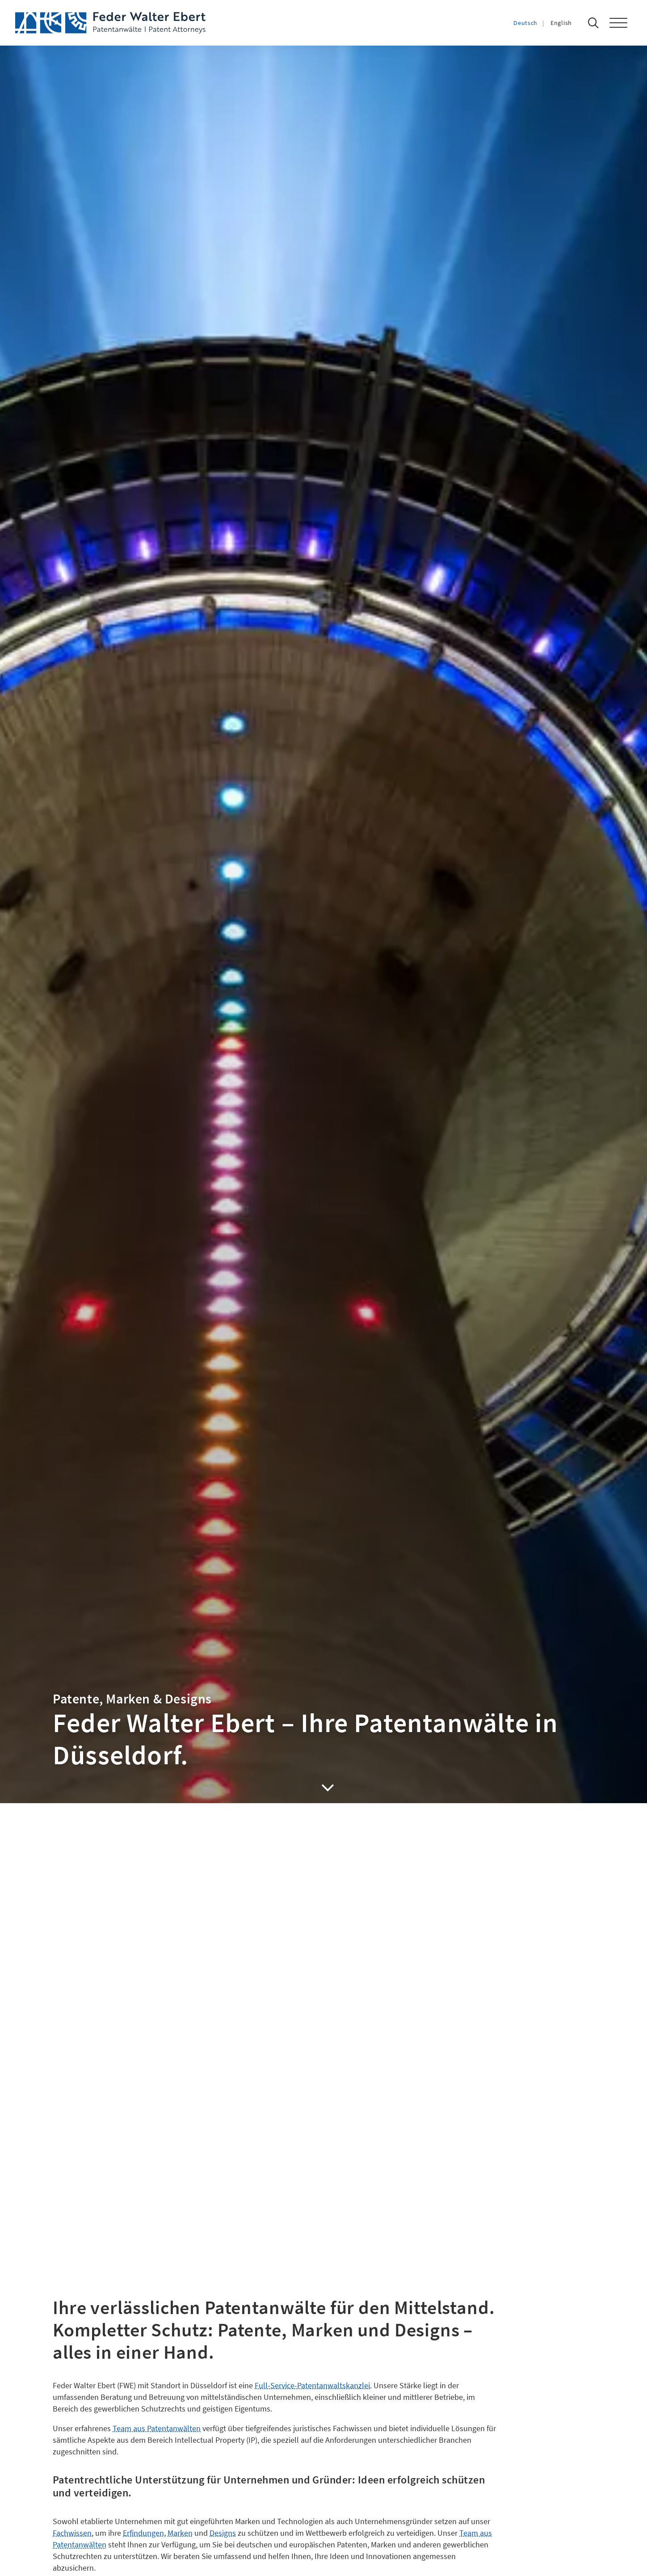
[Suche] (595, 23)
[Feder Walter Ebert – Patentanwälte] (110, 23)
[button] (622, 23)
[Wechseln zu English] (570, 23)
